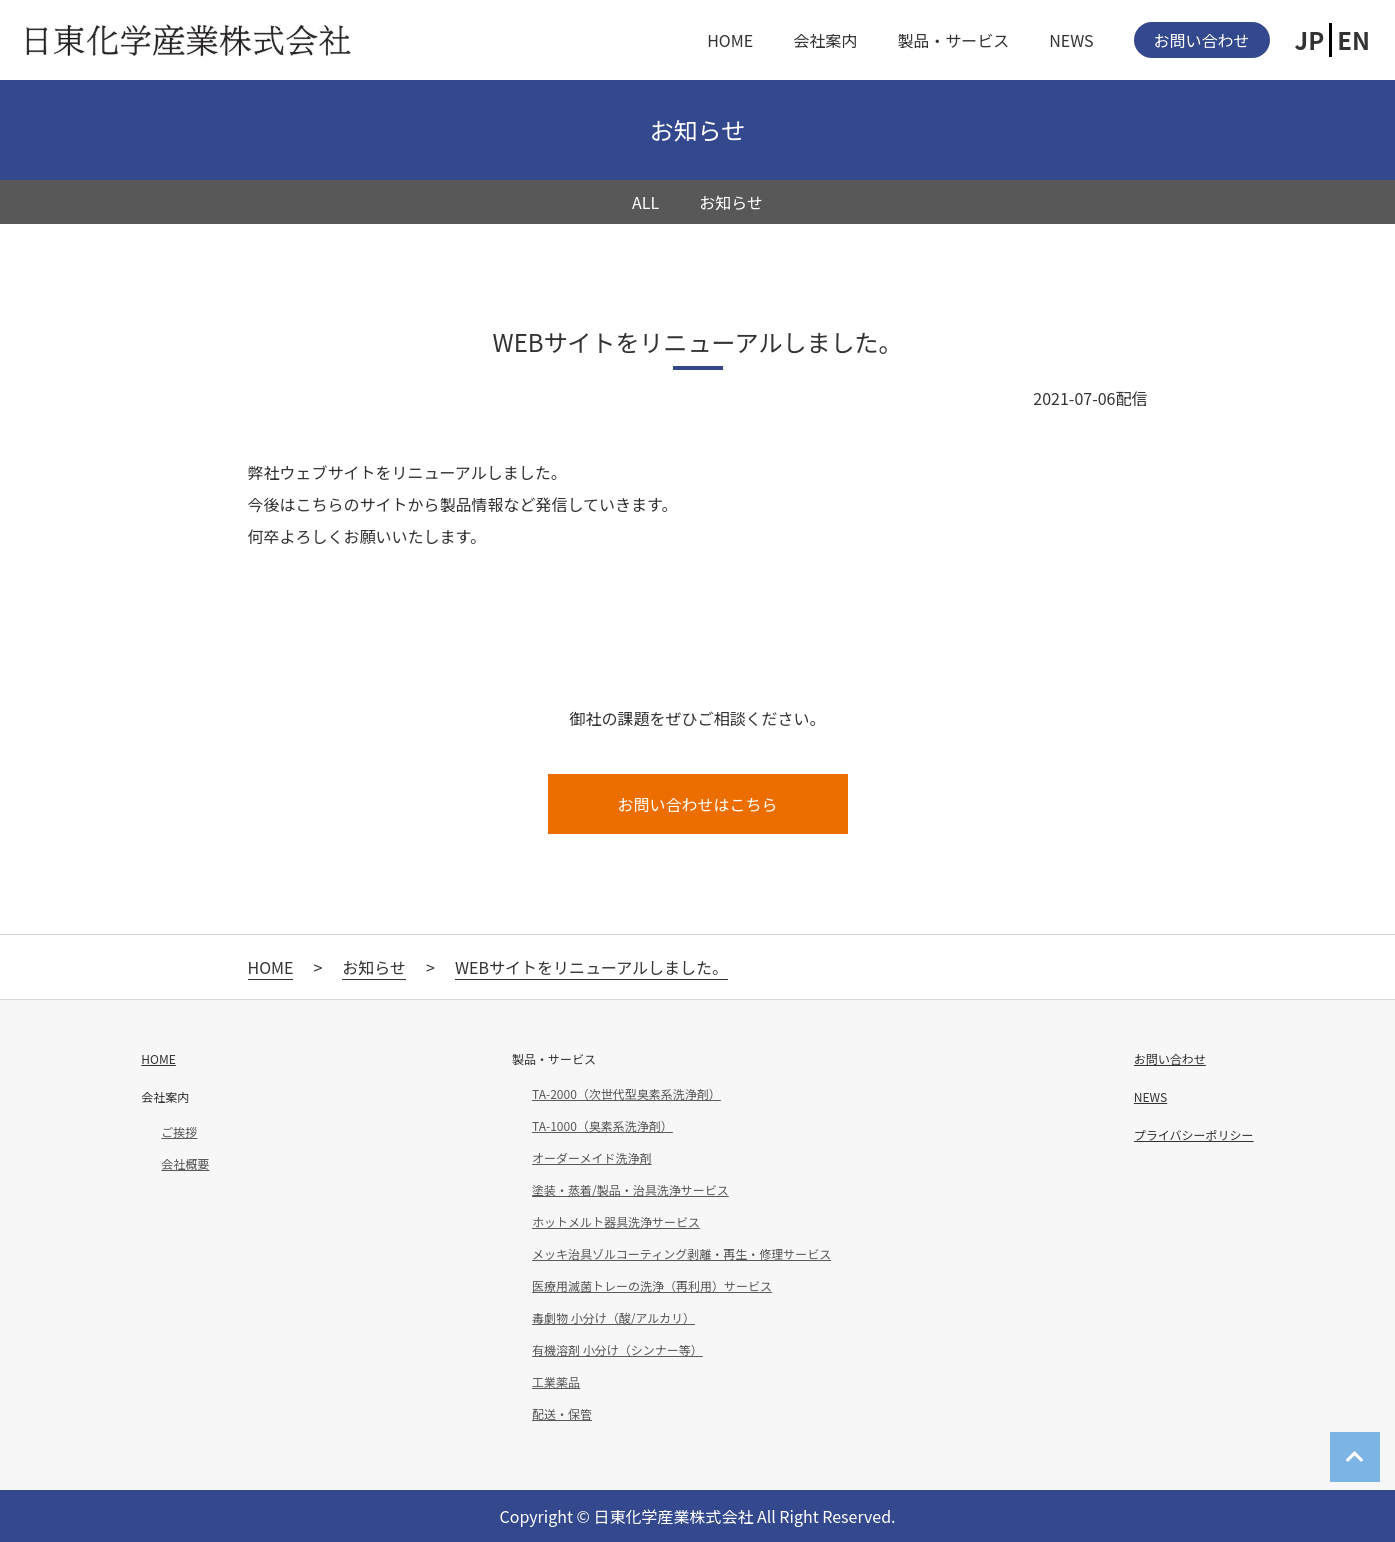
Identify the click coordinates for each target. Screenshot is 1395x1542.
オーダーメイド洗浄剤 (592, 1158)
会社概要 (185, 1164)
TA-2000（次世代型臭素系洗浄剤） (626, 1094)
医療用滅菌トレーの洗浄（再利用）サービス (652, 1286)
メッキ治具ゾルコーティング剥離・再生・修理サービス (681, 1254)
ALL (645, 202)
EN (1353, 40)
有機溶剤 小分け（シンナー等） (617, 1350)
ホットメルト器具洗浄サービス (616, 1222)
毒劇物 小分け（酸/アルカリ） (613, 1318)
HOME (730, 40)
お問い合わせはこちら (697, 804)
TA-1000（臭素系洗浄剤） (602, 1126)
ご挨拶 (179, 1132)
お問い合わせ (1202, 40)
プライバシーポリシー (1194, 1134)
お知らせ (731, 202)
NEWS (1071, 40)
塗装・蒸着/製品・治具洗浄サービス (630, 1190)
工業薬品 (556, 1382)
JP (1310, 40)
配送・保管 (562, 1414)
